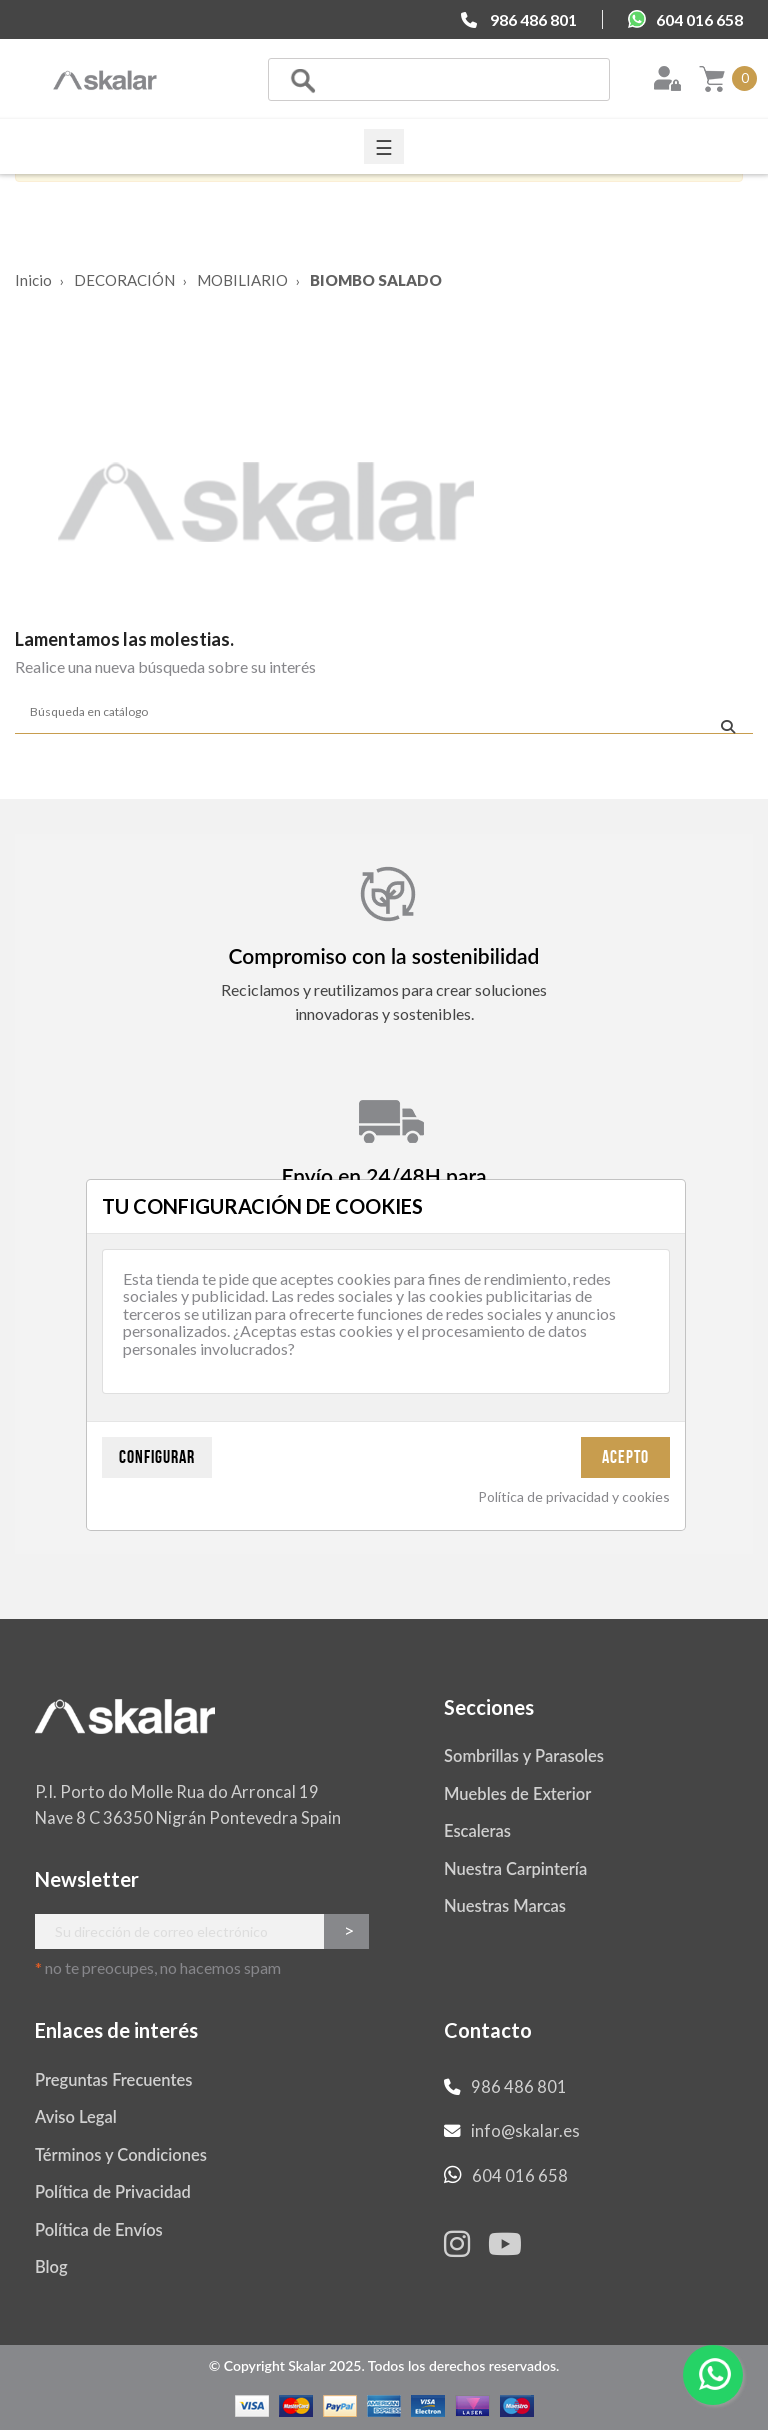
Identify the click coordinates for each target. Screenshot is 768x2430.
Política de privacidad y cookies (574, 1496)
